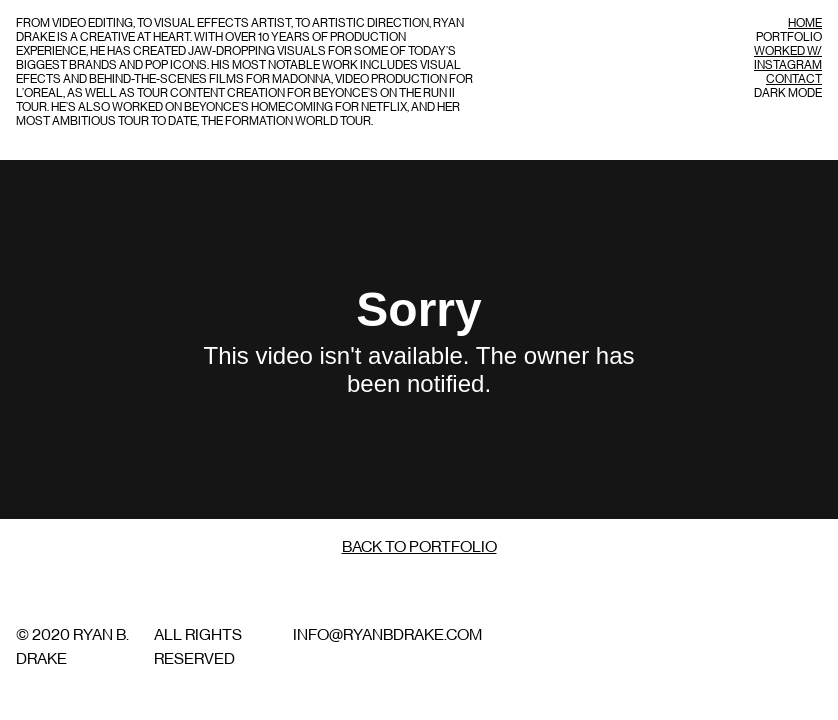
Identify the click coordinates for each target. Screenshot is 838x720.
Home (805, 23)
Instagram (788, 65)
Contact (794, 79)
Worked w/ (788, 51)
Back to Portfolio (419, 547)
